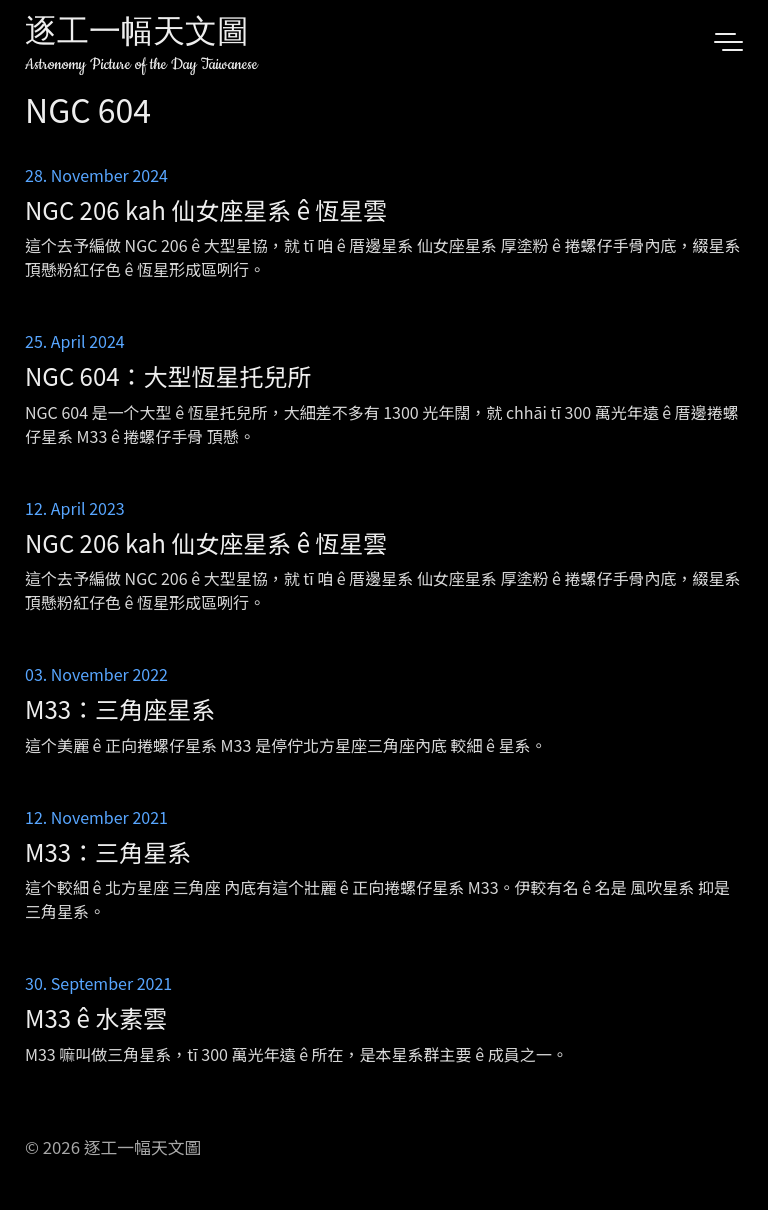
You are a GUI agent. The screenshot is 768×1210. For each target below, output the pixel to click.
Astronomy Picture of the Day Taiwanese (141, 64)
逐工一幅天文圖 (137, 34)
